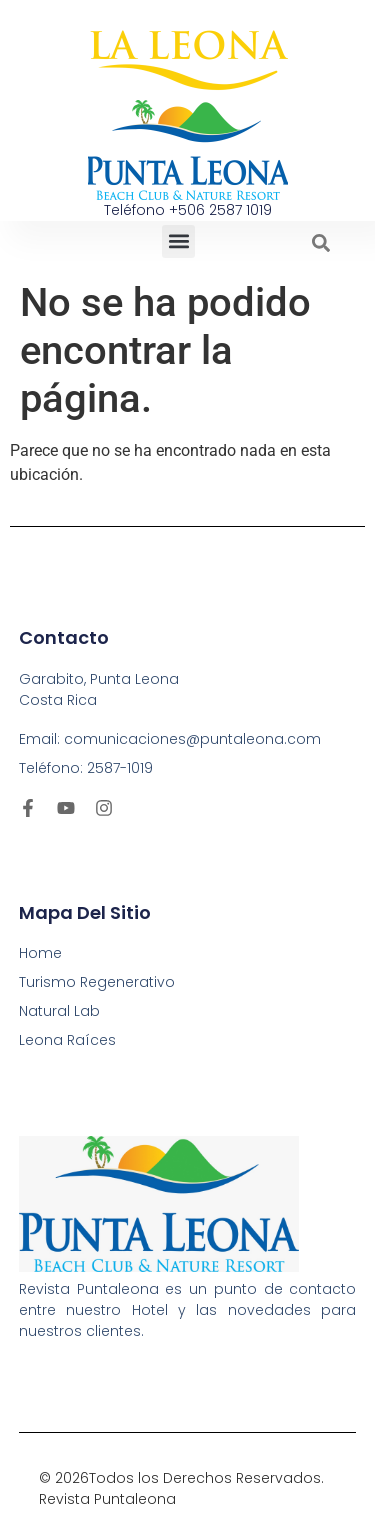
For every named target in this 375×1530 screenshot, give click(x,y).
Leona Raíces (67, 1040)
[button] (178, 241)
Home (40, 953)
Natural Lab (59, 1011)
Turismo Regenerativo (97, 982)
